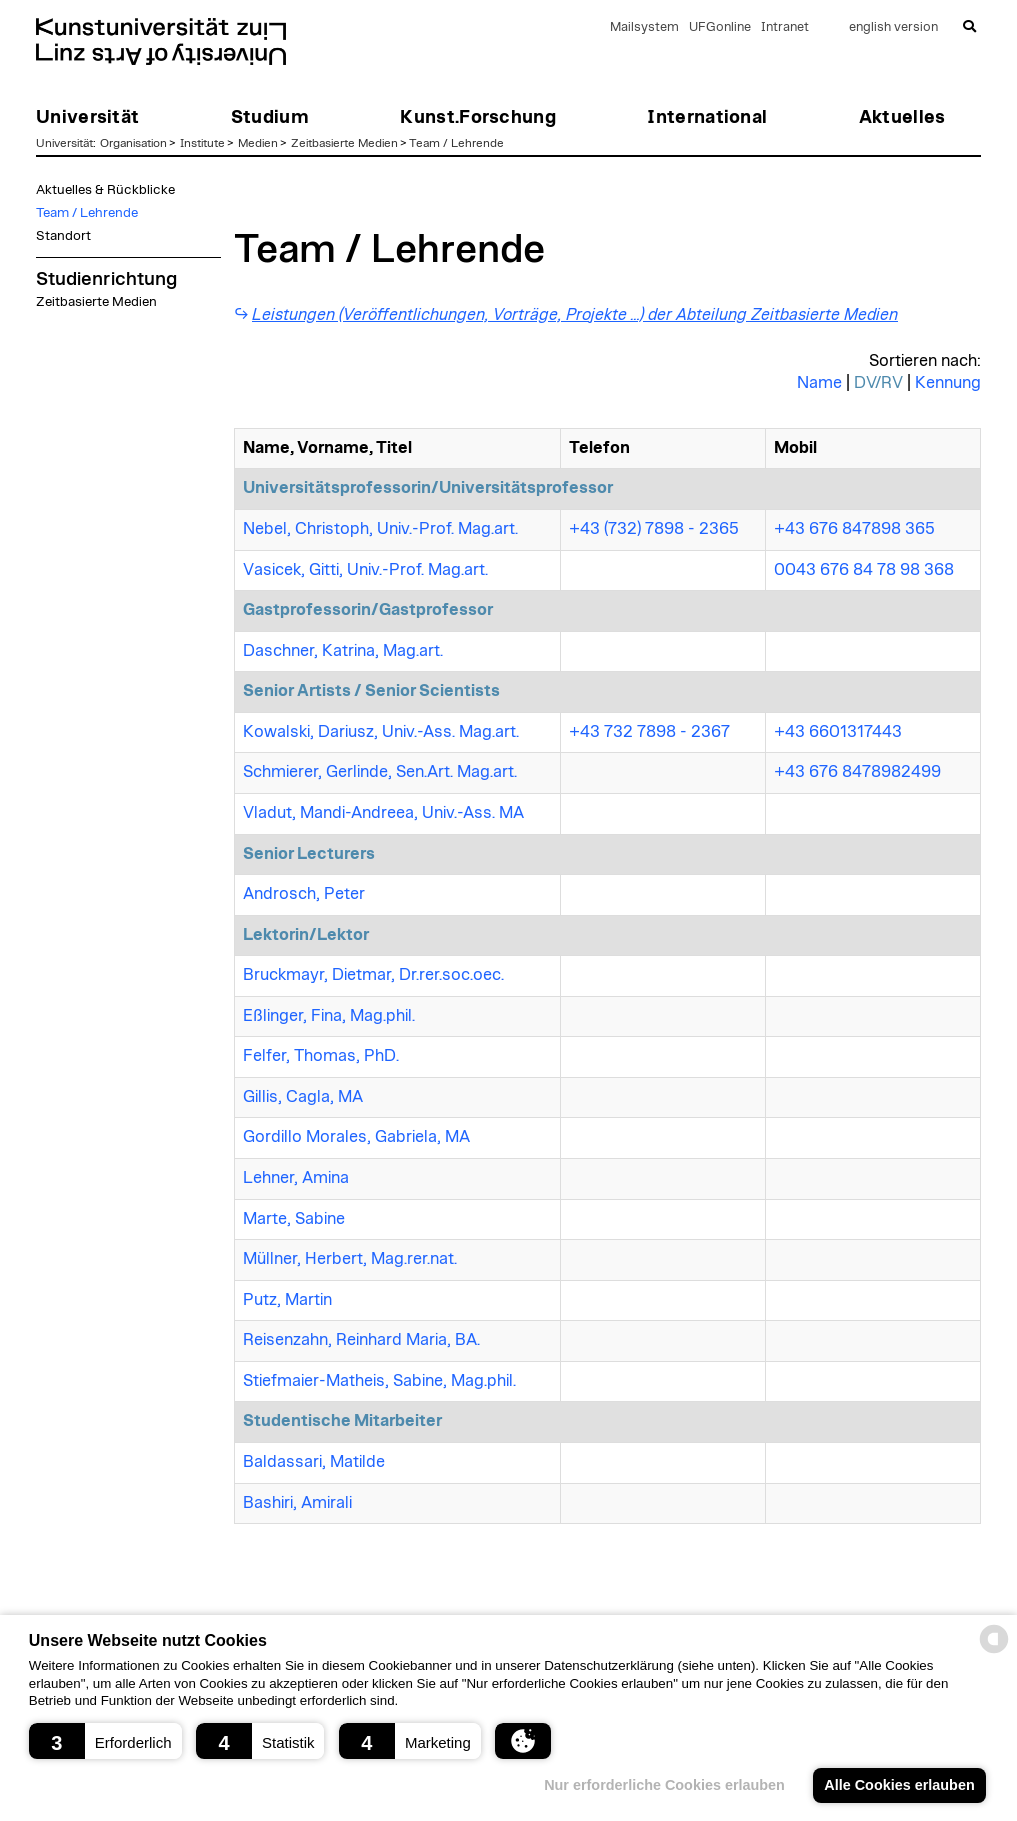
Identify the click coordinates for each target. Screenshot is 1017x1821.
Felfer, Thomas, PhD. (321, 1056)
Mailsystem (644, 27)
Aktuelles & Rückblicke (105, 190)
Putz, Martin (287, 1300)
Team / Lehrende (456, 143)
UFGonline (720, 27)
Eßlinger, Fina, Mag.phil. (329, 1016)
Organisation (133, 143)
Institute (202, 143)
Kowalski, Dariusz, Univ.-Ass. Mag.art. (381, 732)
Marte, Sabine (294, 1219)
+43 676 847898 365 (854, 529)
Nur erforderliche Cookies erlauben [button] (664, 1785)
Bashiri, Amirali (297, 1503)
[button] (105, 1741)
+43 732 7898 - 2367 (649, 732)
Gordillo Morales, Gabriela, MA (356, 1137)
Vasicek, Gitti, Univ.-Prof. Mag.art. (365, 570)
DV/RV (878, 383)
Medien (258, 143)
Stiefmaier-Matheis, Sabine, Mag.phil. (379, 1381)
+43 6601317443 (838, 732)
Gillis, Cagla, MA (303, 1097)
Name (819, 383)
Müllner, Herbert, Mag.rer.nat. (350, 1259)
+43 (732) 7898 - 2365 (654, 529)
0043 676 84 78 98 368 (864, 570)
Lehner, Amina (296, 1178)
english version (893, 27)
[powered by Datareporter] (994, 1651)
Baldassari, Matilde (314, 1462)
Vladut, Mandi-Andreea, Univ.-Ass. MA (383, 813)
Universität (64, 143)
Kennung (948, 383)
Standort (63, 236)
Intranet (785, 27)
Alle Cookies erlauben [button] (899, 1785)
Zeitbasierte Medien (344, 143)
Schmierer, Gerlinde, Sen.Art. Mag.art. (380, 772)
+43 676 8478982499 (857, 772)
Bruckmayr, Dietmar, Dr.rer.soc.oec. (373, 975)
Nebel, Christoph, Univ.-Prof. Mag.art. (380, 529)
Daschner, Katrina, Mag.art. (343, 651)
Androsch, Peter (304, 894)
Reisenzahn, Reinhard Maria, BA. (361, 1340)
